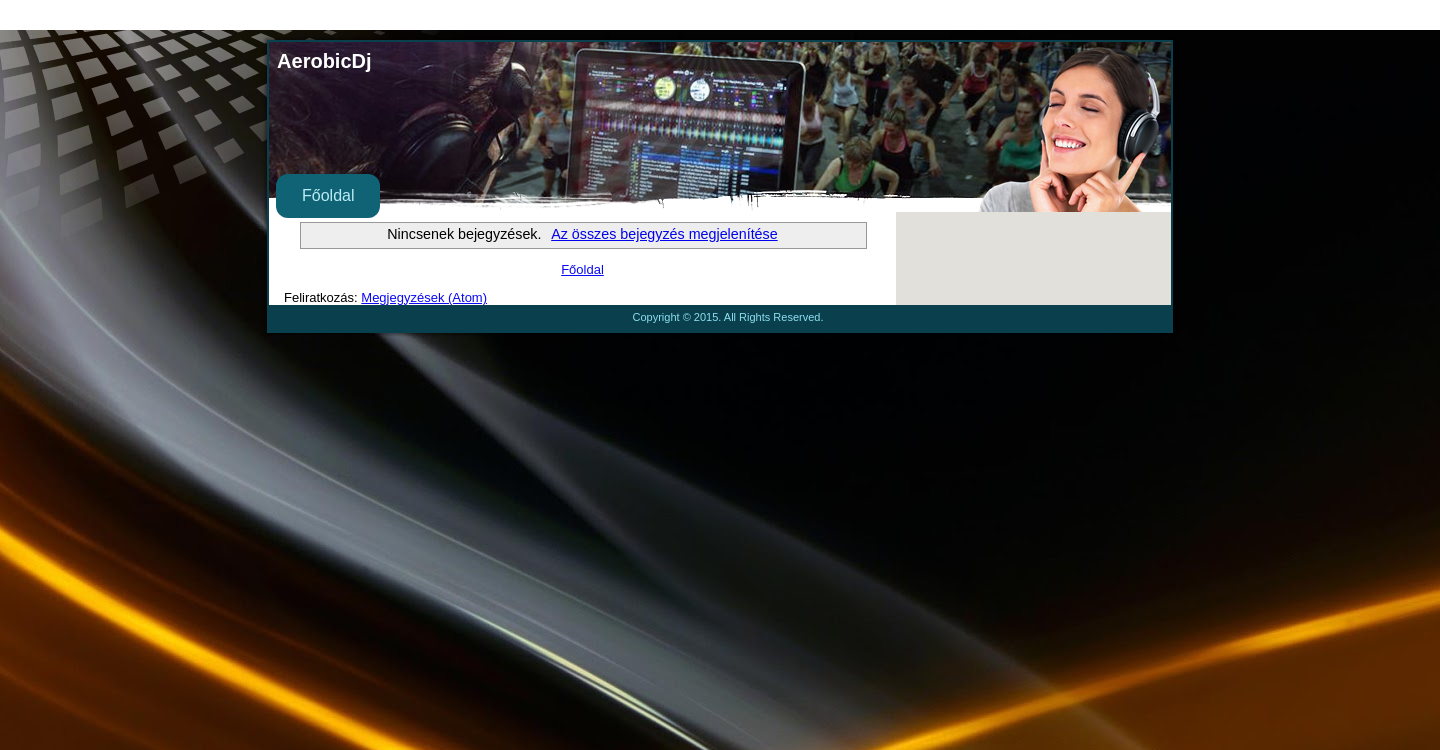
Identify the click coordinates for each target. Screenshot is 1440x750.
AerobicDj (324, 61)
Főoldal (328, 195)
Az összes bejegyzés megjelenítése (664, 234)
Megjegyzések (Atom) (424, 297)
